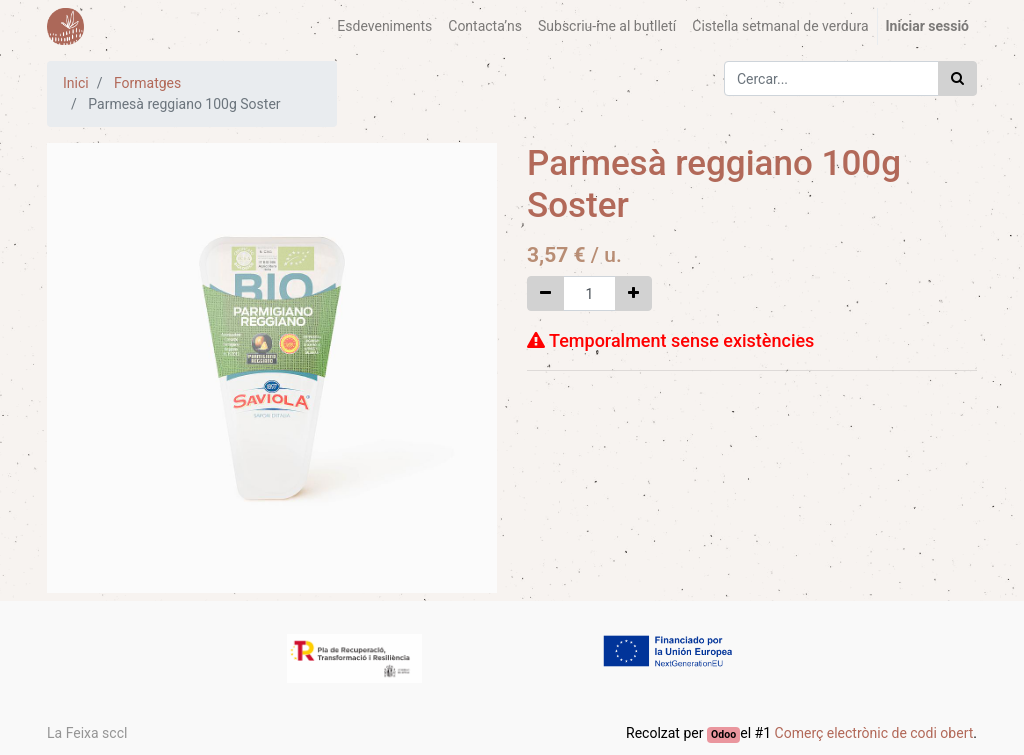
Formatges (147, 83)
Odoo (723, 734)
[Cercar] (957, 78)
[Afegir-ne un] (633, 293)
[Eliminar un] (545, 293)
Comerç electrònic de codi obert (874, 733)
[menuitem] (384, 26)
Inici (76, 83)
